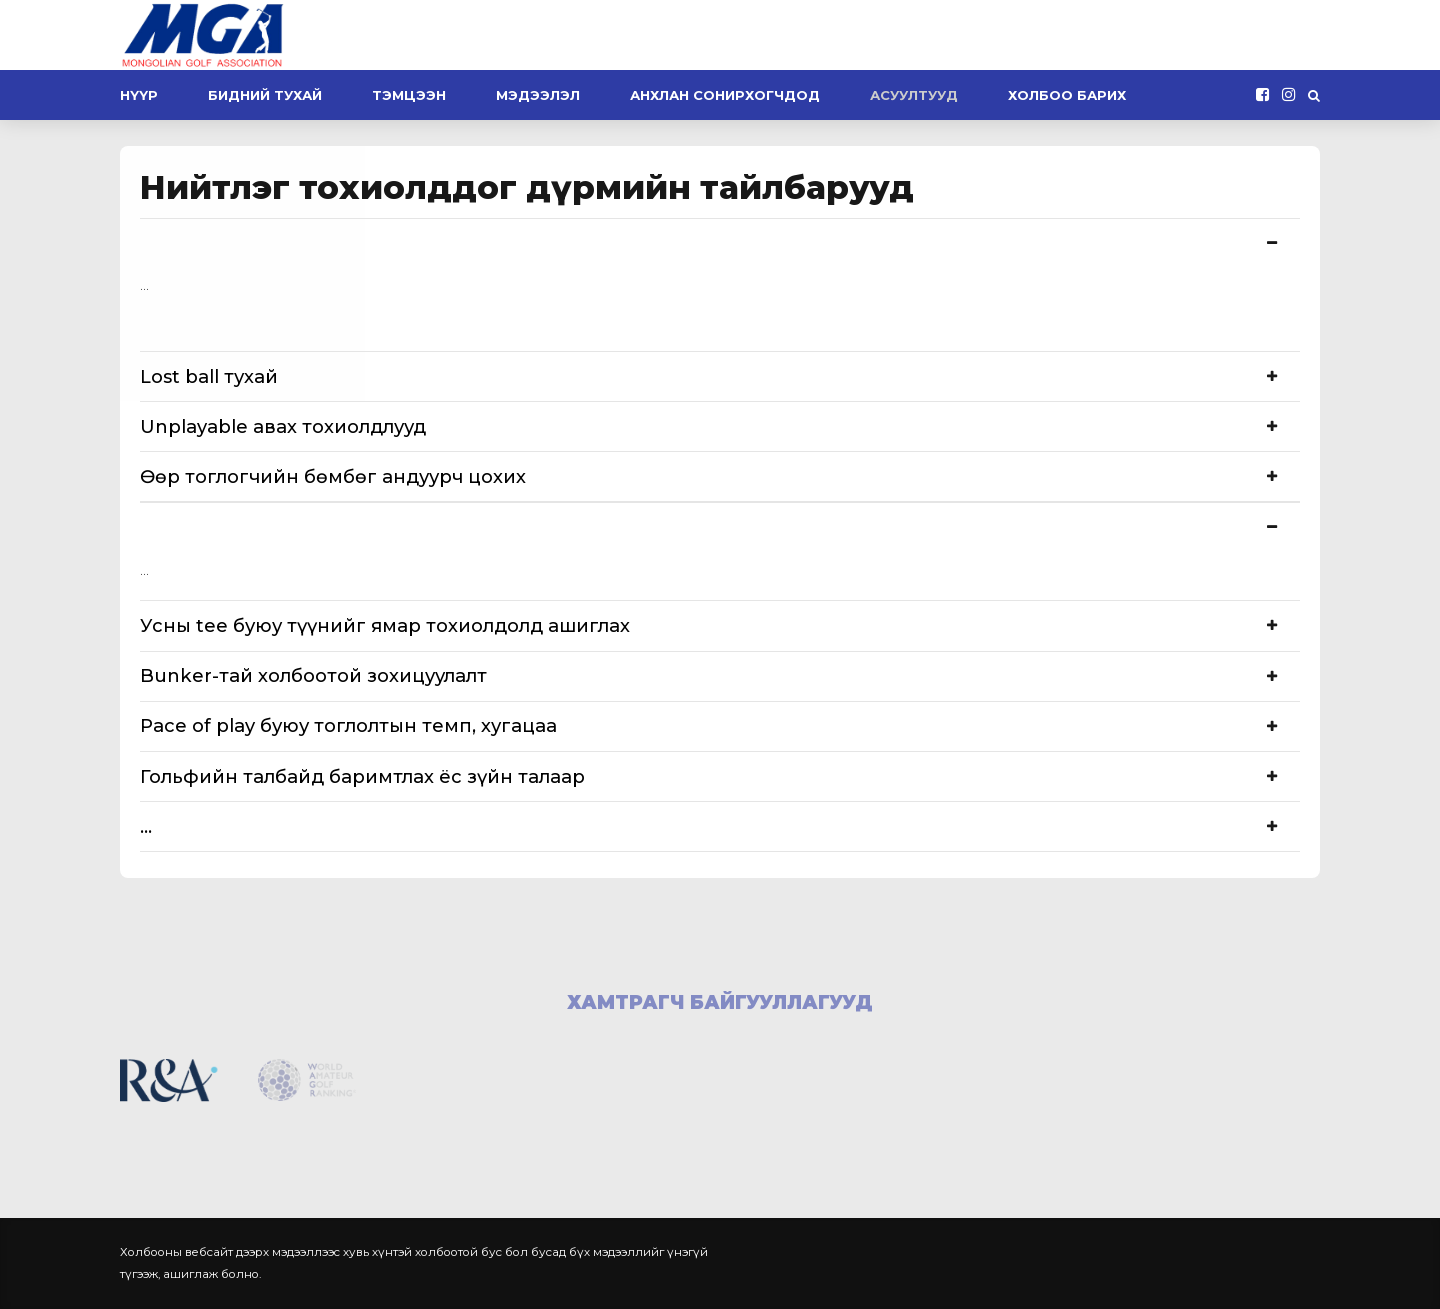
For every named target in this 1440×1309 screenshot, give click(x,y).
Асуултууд (914, 95)
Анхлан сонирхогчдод (725, 95)
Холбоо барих (1067, 95)
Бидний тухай (265, 95)
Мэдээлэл (538, 95)
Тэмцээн (409, 95)
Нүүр (139, 95)
